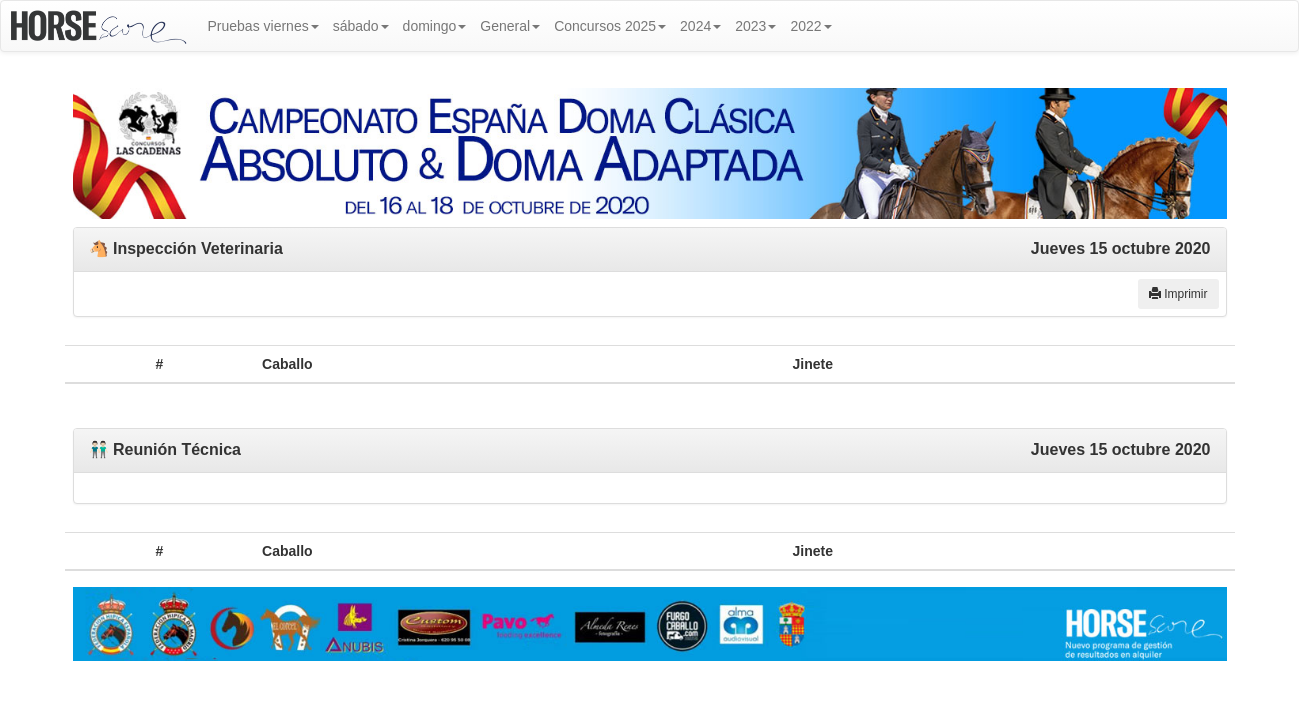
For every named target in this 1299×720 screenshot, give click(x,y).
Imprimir (1178, 294)
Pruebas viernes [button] (263, 26)
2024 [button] (700, 26)
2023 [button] (755, 26)
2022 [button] (810, 26)
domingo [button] (435, 26)
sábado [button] (361, 26)
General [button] (510, 26)
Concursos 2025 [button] (610, 26)
